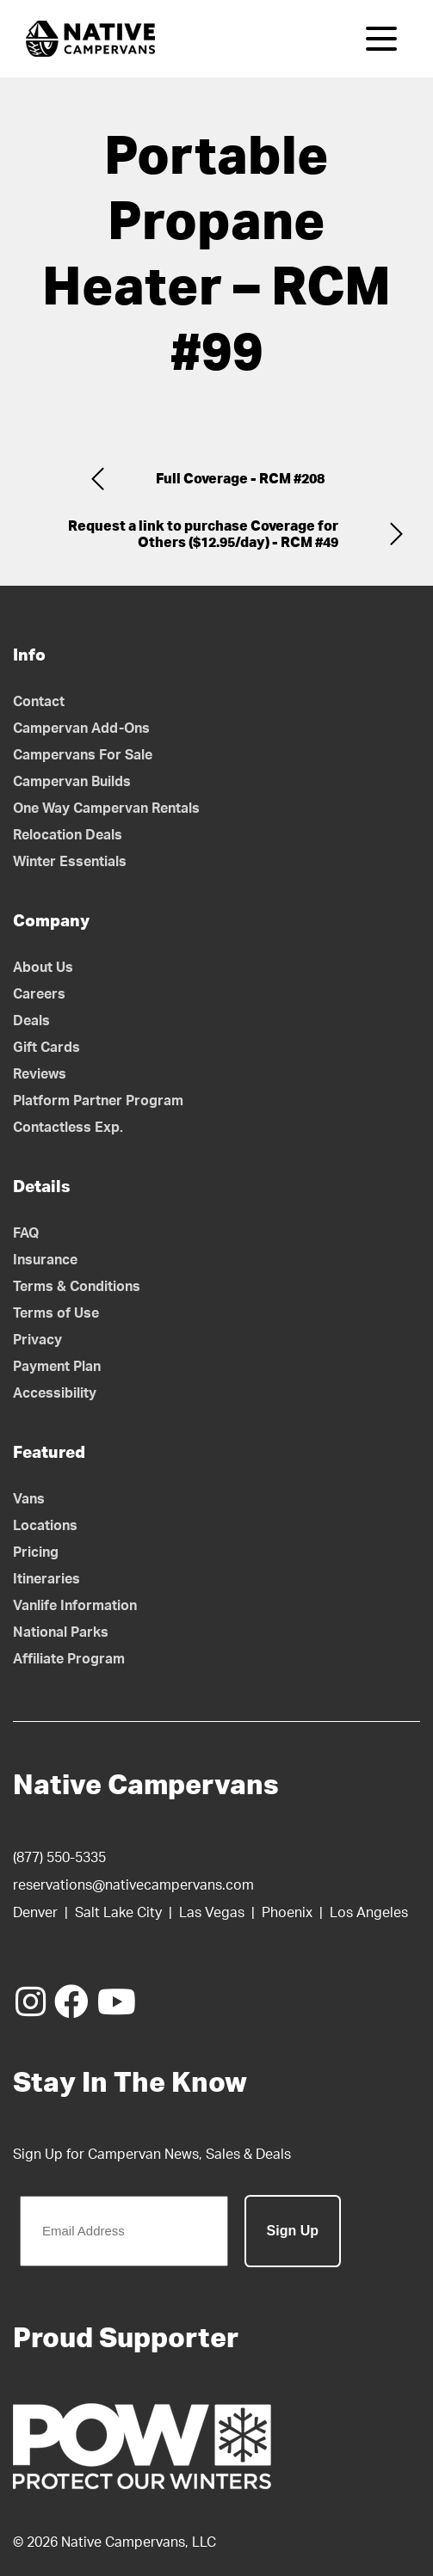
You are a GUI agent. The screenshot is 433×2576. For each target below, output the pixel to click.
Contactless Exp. (68, 1127)
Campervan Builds (72, 782)
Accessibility (54, 1393)
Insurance (45, 1260)
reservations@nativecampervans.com (133, 1885)
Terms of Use (56, 1313)
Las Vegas (211, 1913)
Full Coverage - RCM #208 (240, 479)
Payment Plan (57, 1367)
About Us (43, 967)
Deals (31, 1021)
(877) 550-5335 (59, 1858)
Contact (39, 702)
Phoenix (287, 1913)
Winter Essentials (70, 862)
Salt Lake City (118, 1913)
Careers (39, 994)
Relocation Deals (67, 835)
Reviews (39, 1074)
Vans (29, 1499)
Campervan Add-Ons (81, 728)
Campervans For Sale (82, 755)
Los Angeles (369, 1913)
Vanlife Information (75, 1606)
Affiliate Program (69, 1659)
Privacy (37, 1340)
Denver (35, 1913)
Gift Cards (46, 1047)
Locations (45, 1526)
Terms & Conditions (76, 1287)
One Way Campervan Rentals (106, 808)
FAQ (26, 1233)
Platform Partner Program (98, 1101)
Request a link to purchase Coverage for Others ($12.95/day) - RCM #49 (203, 535)
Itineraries (46, 1579)
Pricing (36, 1552)
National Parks (60, 1632)
